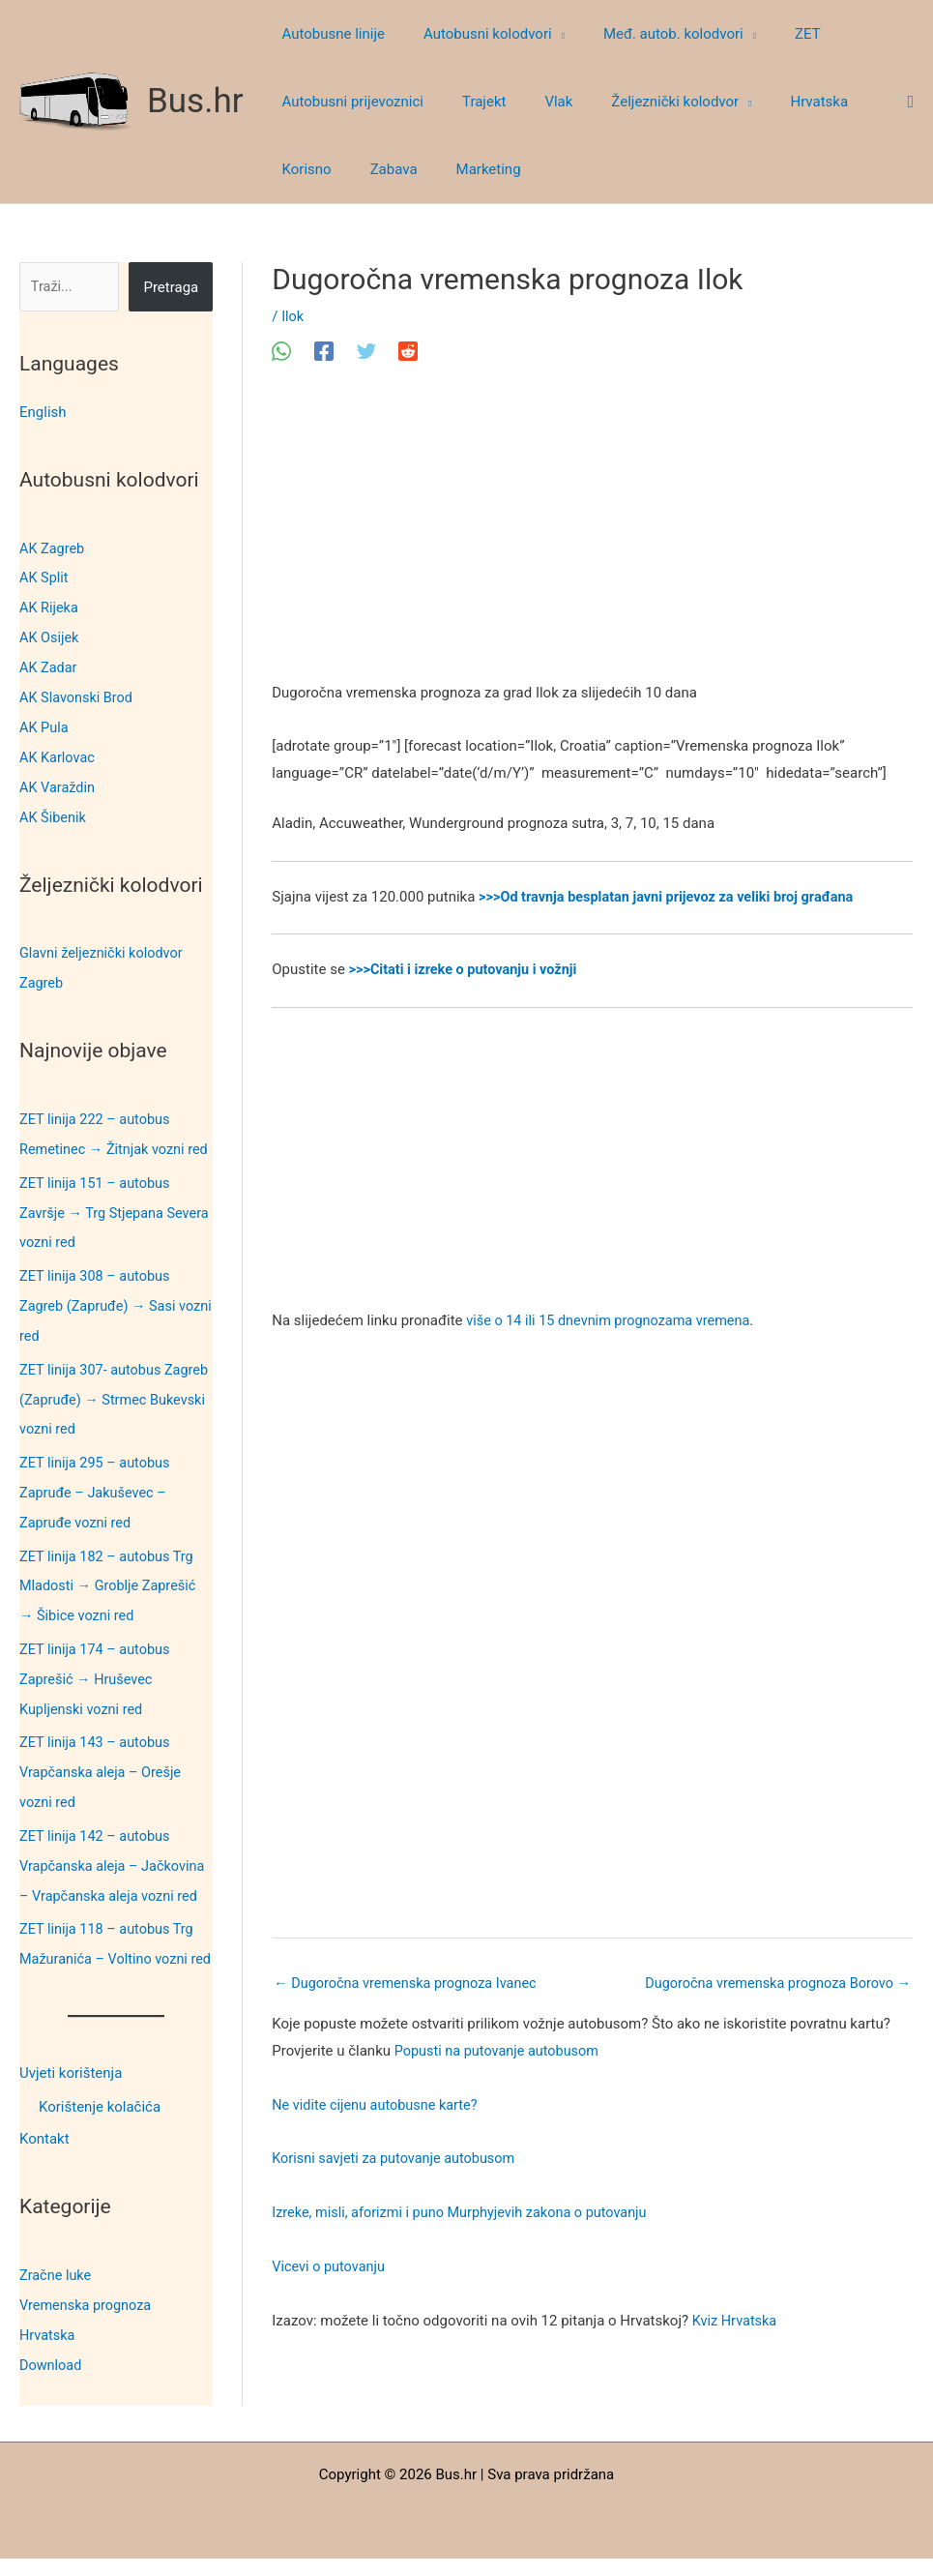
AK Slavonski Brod (78, 692)
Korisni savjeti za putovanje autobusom (398, 2160)
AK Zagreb (53, 547)
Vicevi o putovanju (330, 2267)
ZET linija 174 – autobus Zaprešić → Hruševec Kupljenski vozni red (97, 1681)
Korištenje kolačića (99, 2128)
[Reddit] (408, 351)
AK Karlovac (58, 750)
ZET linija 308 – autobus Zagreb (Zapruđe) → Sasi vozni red (100, 1318)
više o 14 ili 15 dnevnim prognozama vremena (613, 1320)
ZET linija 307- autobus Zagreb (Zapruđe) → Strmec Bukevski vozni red (109, 1409)
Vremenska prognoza (88, 2324)
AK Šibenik (53, 808)
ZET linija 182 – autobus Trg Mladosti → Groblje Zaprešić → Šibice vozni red (110, 1590)
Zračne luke (56, 2295)
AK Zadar (49, 663)
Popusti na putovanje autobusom (500, 2051)
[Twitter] (366, 351)
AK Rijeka (49, 605)
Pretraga (170, 287)
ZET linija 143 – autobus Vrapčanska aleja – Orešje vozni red (103, 1772)
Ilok (293, 316)
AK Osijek (50, 634)
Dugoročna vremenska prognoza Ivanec (410, 1983)
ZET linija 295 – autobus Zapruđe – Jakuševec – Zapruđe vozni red (97, 1499)
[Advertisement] (592, 536)
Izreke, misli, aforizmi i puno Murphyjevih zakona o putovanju (466, 2213)
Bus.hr (195, 101)
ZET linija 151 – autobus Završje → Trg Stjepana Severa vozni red (97, 1227)
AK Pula (44, 721)
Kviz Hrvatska (736, 2321)
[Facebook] (324, 351)
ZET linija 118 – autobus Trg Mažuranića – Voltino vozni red (109, 1953)
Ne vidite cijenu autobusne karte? (378, 2106)
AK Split (44, 576)
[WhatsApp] (281, 351)
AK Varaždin (58, 779)
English (43, 412)
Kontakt (44, 2161)
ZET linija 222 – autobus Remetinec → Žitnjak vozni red (104, 1136)
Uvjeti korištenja (70, 2095)
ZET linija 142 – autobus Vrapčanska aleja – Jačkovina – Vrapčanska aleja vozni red (115, 1862)
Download (51, 2382)
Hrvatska (48, 2353)
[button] (544, 34)
